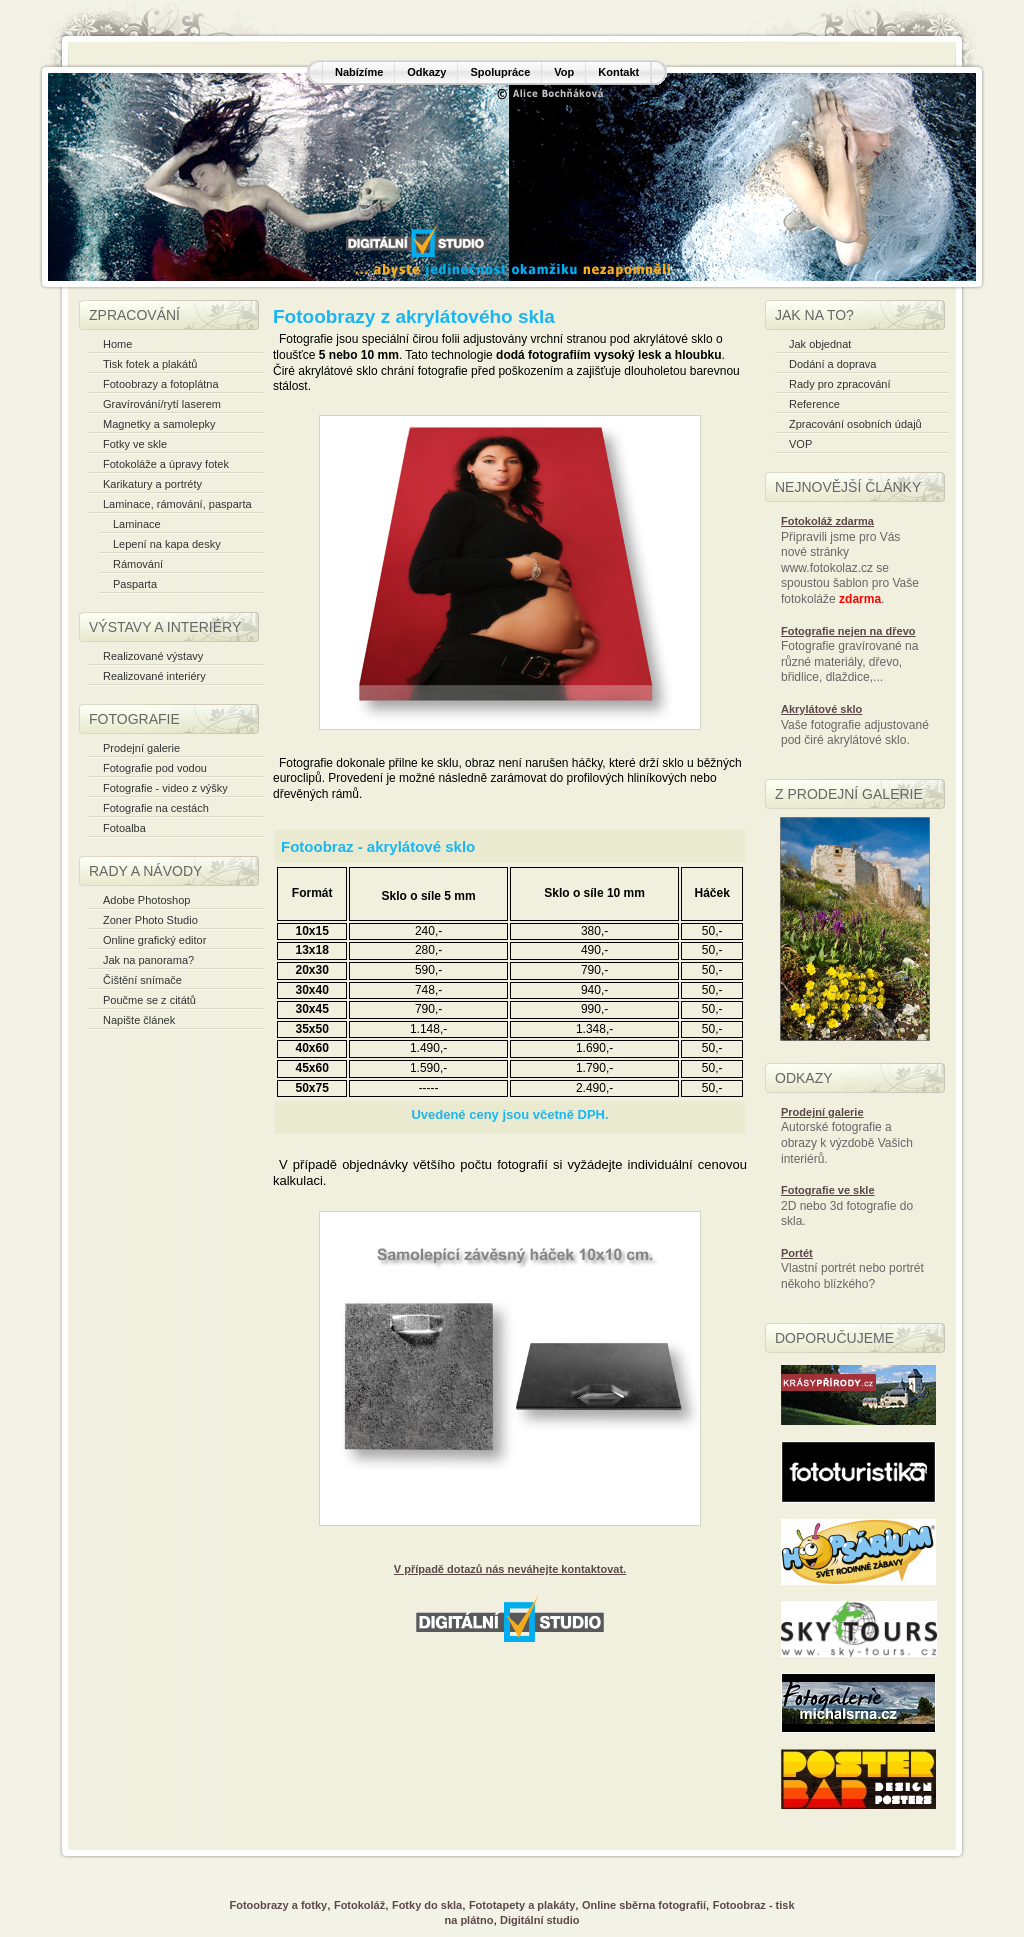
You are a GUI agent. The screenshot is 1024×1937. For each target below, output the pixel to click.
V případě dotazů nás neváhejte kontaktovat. (510, 1569)
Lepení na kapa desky (167, 544)
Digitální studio (539, 1920)
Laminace (137, 524)
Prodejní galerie (141, 748)
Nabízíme (359, 72)
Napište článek (139, 1020)
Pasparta (135, 584)
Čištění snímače (142, 980)
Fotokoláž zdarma (827, 521)
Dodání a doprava (832, 364)
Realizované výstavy (153, 656)
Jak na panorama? (148, 960)
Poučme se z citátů (149, 1000)
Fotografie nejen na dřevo (848, 631)
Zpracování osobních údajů (855, 424)
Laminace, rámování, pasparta (177, 504)
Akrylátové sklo (821, 709)
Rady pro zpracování (840, 384)
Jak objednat (820, 344)
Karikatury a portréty (152, 484)
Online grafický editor (154, 940)
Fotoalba (124, 828)
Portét (797, 1253)
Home (117, 344)
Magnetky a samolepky (159, 424)
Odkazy (426, 72)
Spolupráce (500, 72)
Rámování (138, 564)
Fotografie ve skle (828, 1190)
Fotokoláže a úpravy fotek (166, 464)
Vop (564, 72)
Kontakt (618, 72)
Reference (814, 404)
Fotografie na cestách (156, 808)
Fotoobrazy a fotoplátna (161, 384)
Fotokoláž (359, 1905)
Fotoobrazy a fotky (278, 1905)
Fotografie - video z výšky (165, 788)
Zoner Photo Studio (150, 920)
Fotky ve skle (135, 444)
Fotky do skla (427, 1905)
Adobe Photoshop (146, 900)
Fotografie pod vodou (155, 768)
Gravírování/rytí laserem (162, 404)
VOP (800, 444)
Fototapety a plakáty (522, 1905)
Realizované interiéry (154, 676)
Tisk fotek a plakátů (150, 364)
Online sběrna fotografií (644, 1905)
